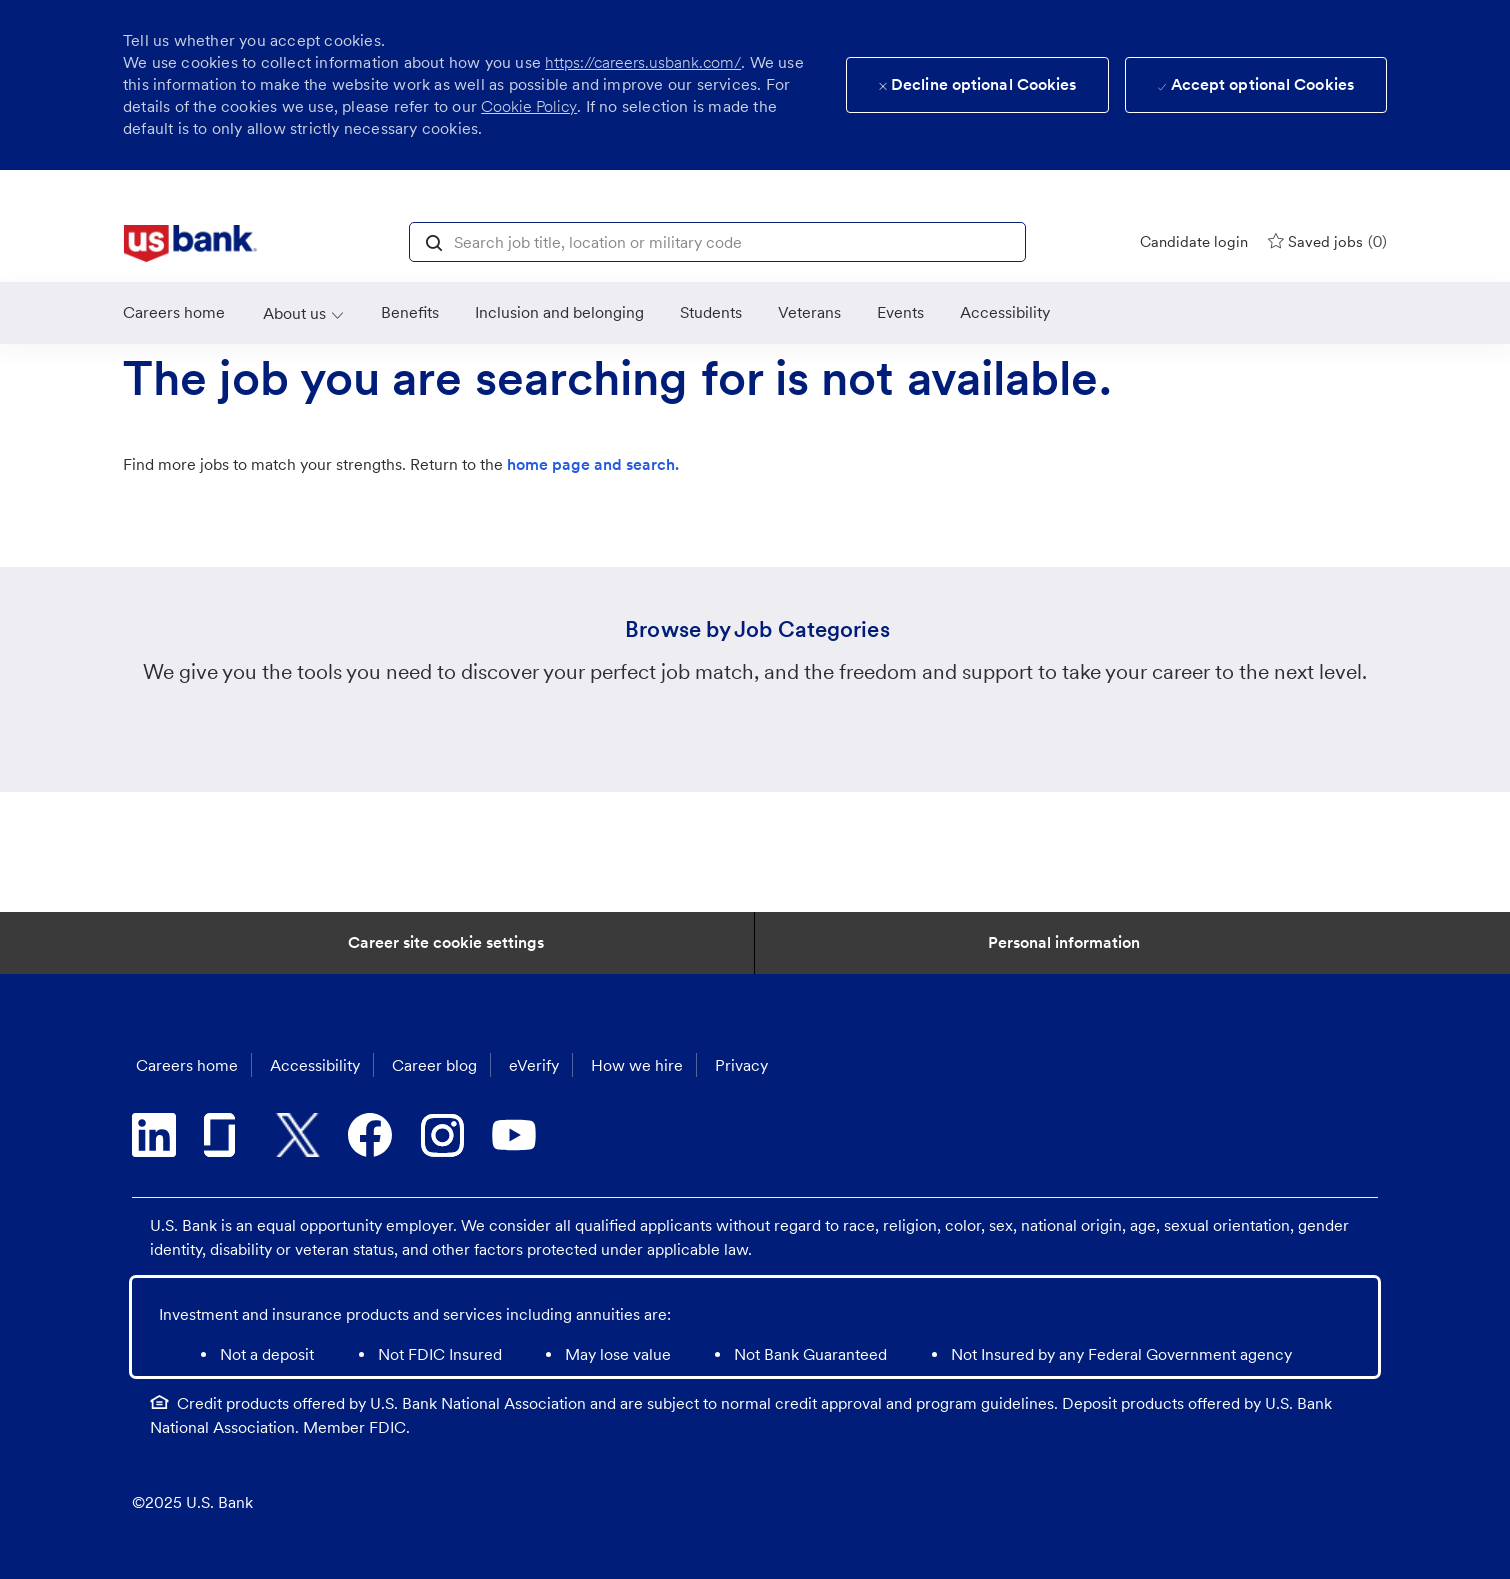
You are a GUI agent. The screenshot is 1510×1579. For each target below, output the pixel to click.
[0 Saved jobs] (1327, 241)
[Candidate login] (1194, 242)
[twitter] (298, 1135)
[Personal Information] (1064, 943)
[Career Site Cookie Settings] (446, 943)
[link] (190, 244)
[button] (434, 241)
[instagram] (442, 1135)
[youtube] (514, 1135)
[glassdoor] (226, 1135)
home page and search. (593, 464)
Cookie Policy (529, 106)
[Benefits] (410, 313)
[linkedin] (154, 1135)
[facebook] (370, 1135)
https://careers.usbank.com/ (643, 62)
